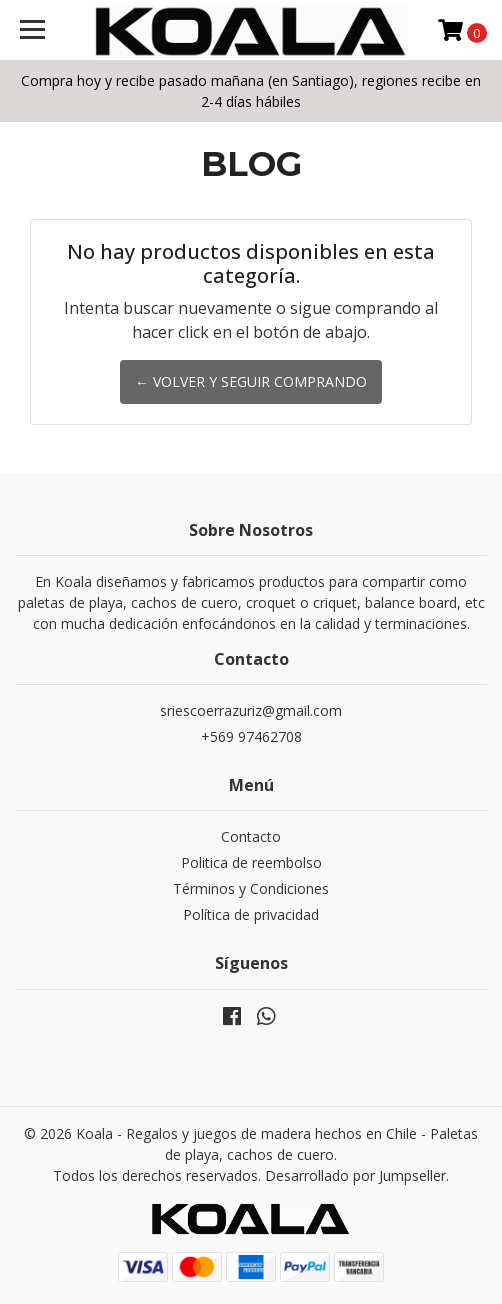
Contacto (251, 836)
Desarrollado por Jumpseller (355, 1175)
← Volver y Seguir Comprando (251, 381)
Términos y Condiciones (251, 888)
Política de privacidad (251, 914)
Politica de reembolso (251, 862)
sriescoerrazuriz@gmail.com (251, 710)
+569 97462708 (251, 736)
